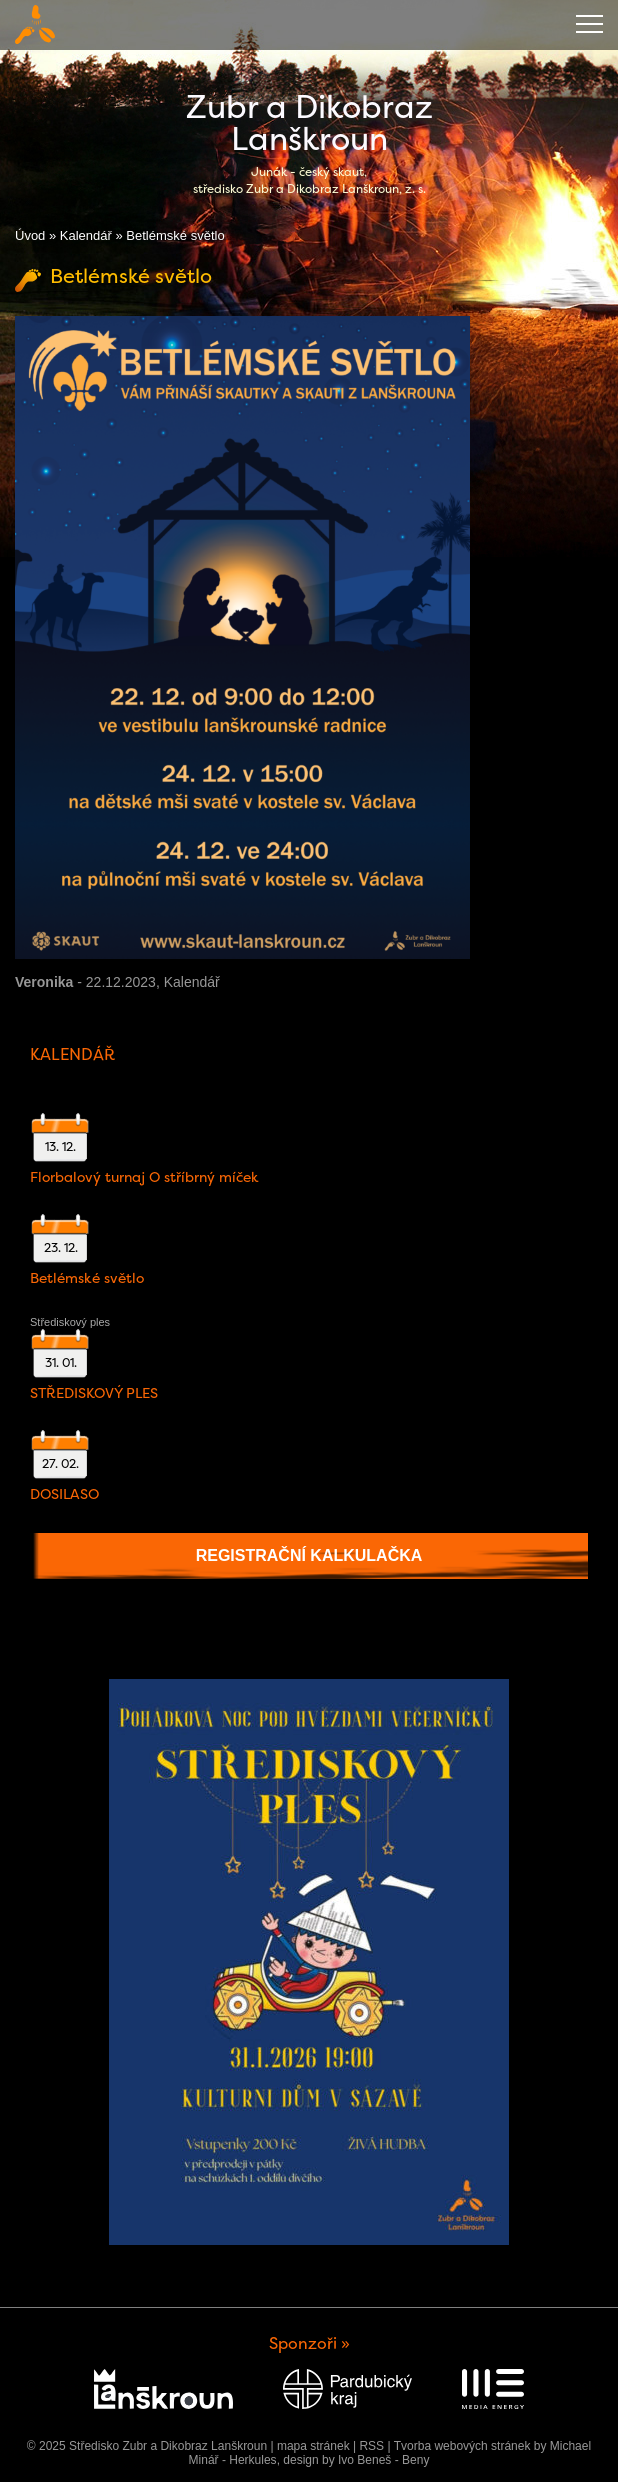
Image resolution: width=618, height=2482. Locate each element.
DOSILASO (64, 1494)
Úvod (30, 235)
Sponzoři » (309, 2343)
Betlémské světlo (87, 1278)
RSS (371, 2446)
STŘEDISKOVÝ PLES (94, 1393)
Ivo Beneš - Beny (383, 2460)
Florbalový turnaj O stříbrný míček (144, 1177)
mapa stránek (313, 2446)
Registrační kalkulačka (309, 1555)
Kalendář (86, 235)
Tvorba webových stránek (462, 2446)
